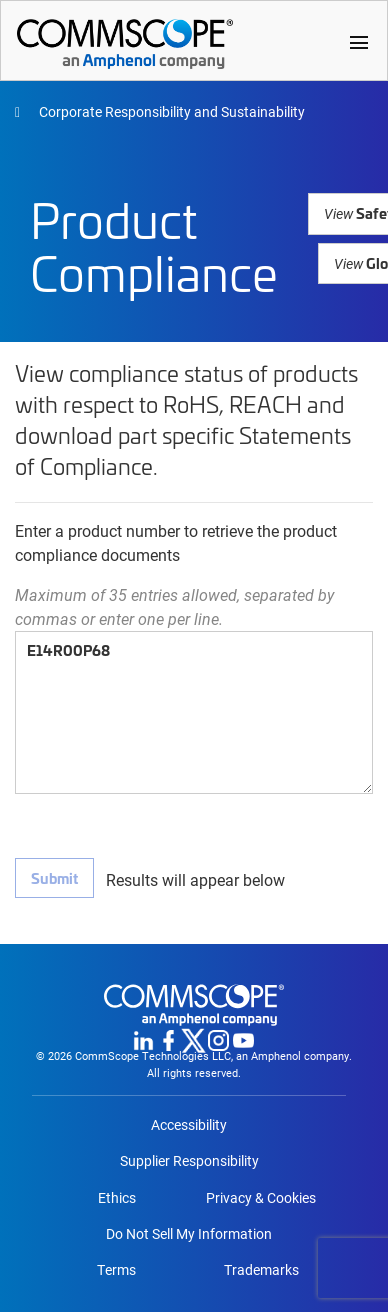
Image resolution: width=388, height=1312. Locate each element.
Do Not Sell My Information (189, 1234)
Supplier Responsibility (189, 1161)
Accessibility (189, 1125)
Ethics (117, 1198)
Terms (116, 1270)
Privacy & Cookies (261, 1198)
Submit (54, 877)
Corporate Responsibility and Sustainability (170, 111)
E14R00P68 (194, 712)
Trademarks (261, 1270)
